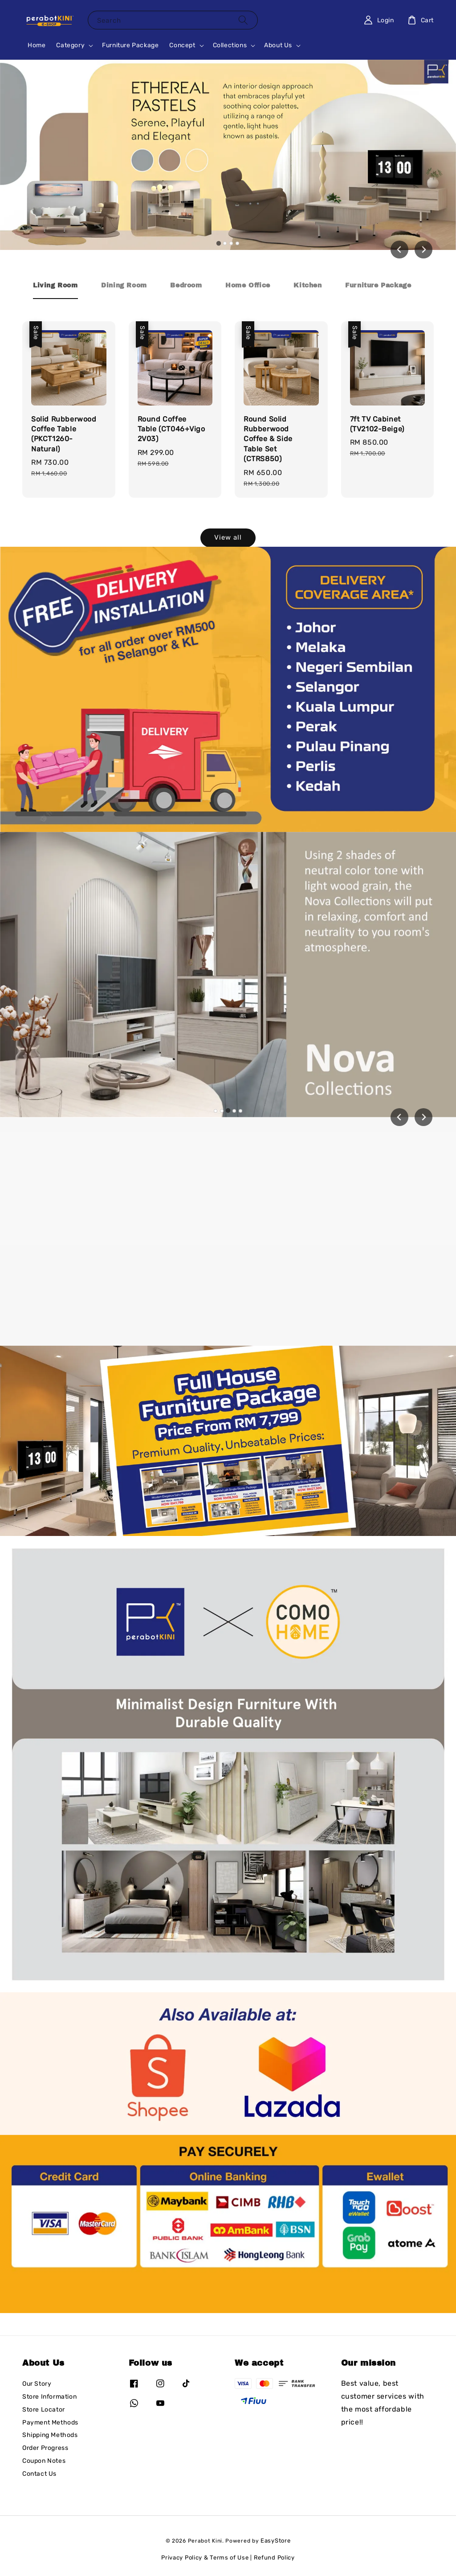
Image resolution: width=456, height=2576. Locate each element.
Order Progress (45, 2448)
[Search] (243, 20)
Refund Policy (274, 2557)
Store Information (49, 2396)
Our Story (36, 2384)
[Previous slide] (399, 1117)
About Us (278, 45)
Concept (182, 45)
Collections (230, 45)
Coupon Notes (43, 2461)
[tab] (218, 243)
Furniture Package (130, 45)
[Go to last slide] (399, 249)
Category (70, 45)
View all (228, 537)
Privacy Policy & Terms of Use (204, 2557)
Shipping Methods (50, 2435)
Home (36, 45)
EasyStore (275, 2540)
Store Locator (43, 2409)
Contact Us (39, 2474)
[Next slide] (423, 249)
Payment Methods (50, 2422)
